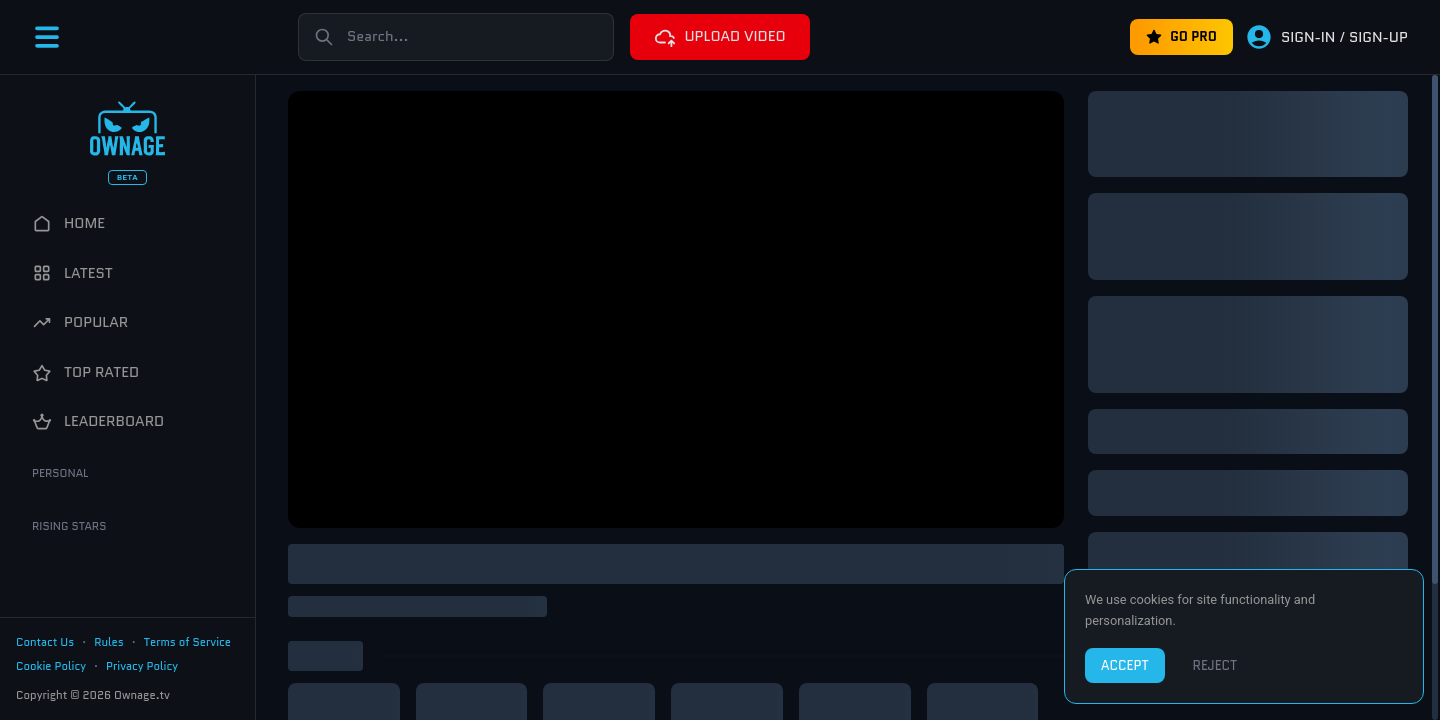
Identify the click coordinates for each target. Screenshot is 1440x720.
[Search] (456, 37)
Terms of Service (187, 642)
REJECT (1215, 665)
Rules (109, 642)
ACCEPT (1125, 665)
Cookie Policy (51, 666)
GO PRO (1181, 36)
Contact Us (45, 642)
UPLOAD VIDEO (719, 37)
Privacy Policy (142, 666)
